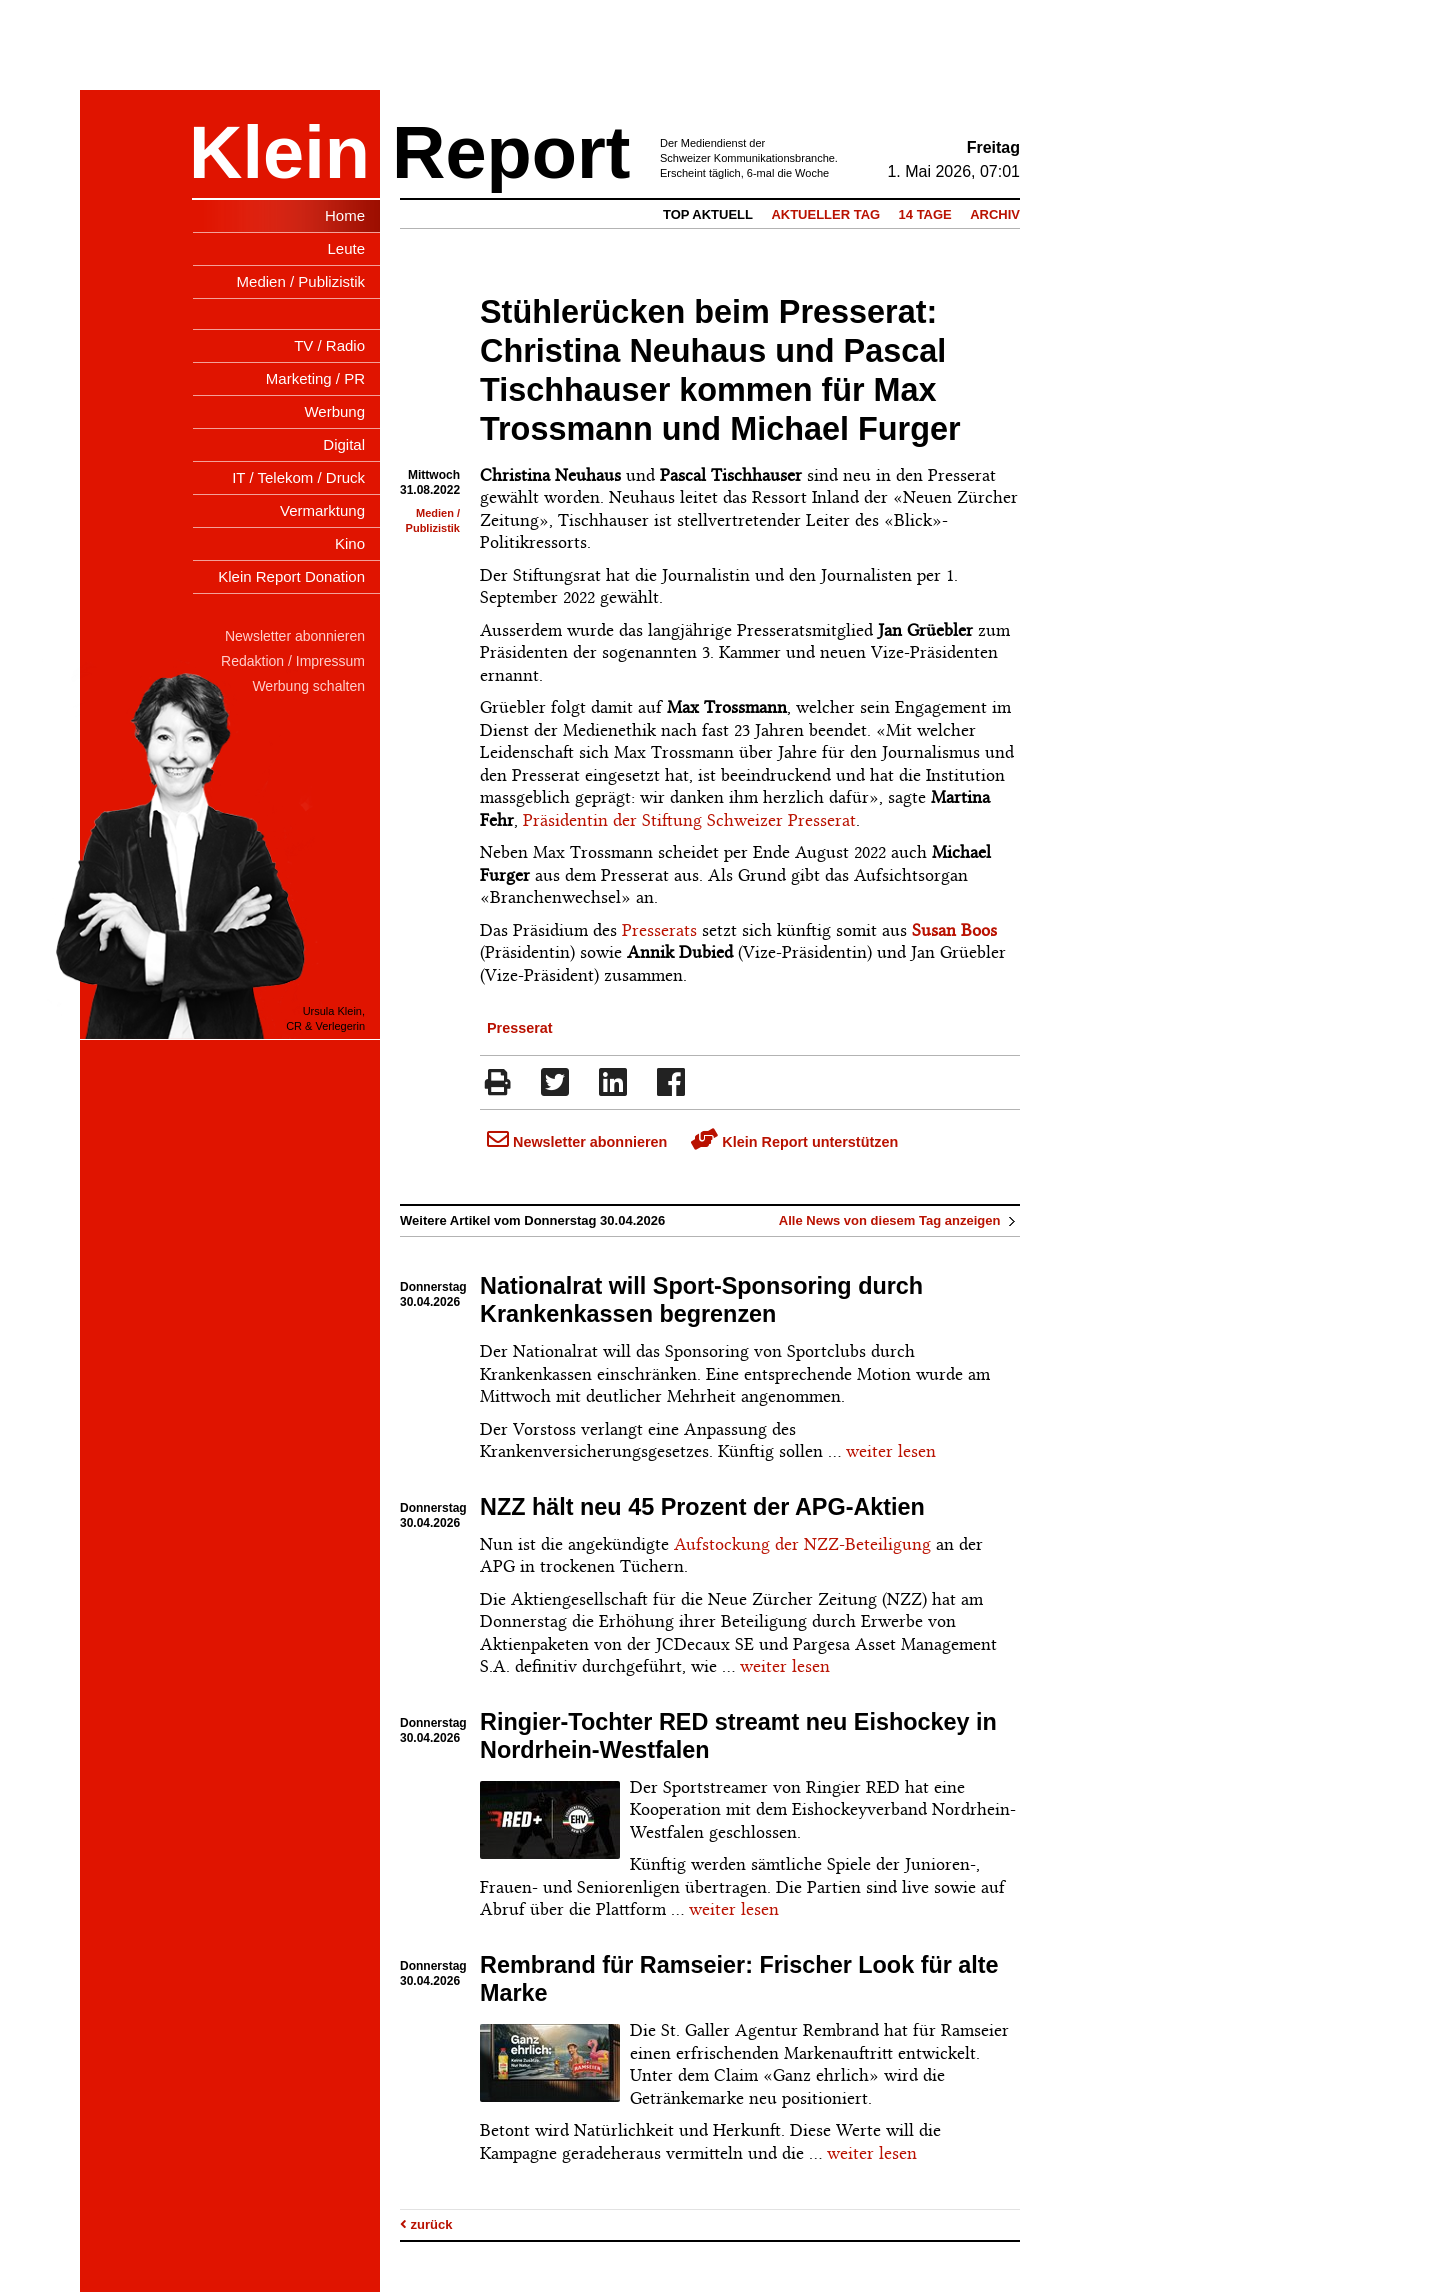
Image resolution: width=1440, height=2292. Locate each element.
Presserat (520, 1028)
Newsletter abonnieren (577, 1142)
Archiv (995, 214)
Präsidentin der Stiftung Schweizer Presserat (689, 820)
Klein (279, 152)
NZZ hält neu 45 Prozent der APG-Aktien (702, 1507)
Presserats (659, 930)
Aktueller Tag (825, 214)
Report (511, 152)
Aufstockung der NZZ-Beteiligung (802, 1544)
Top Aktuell (708, 214)
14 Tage (925, 214)
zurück (426, 2224)
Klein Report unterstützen (794, 1142)
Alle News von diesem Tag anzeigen (899, 1220)
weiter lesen (891, 1451)
